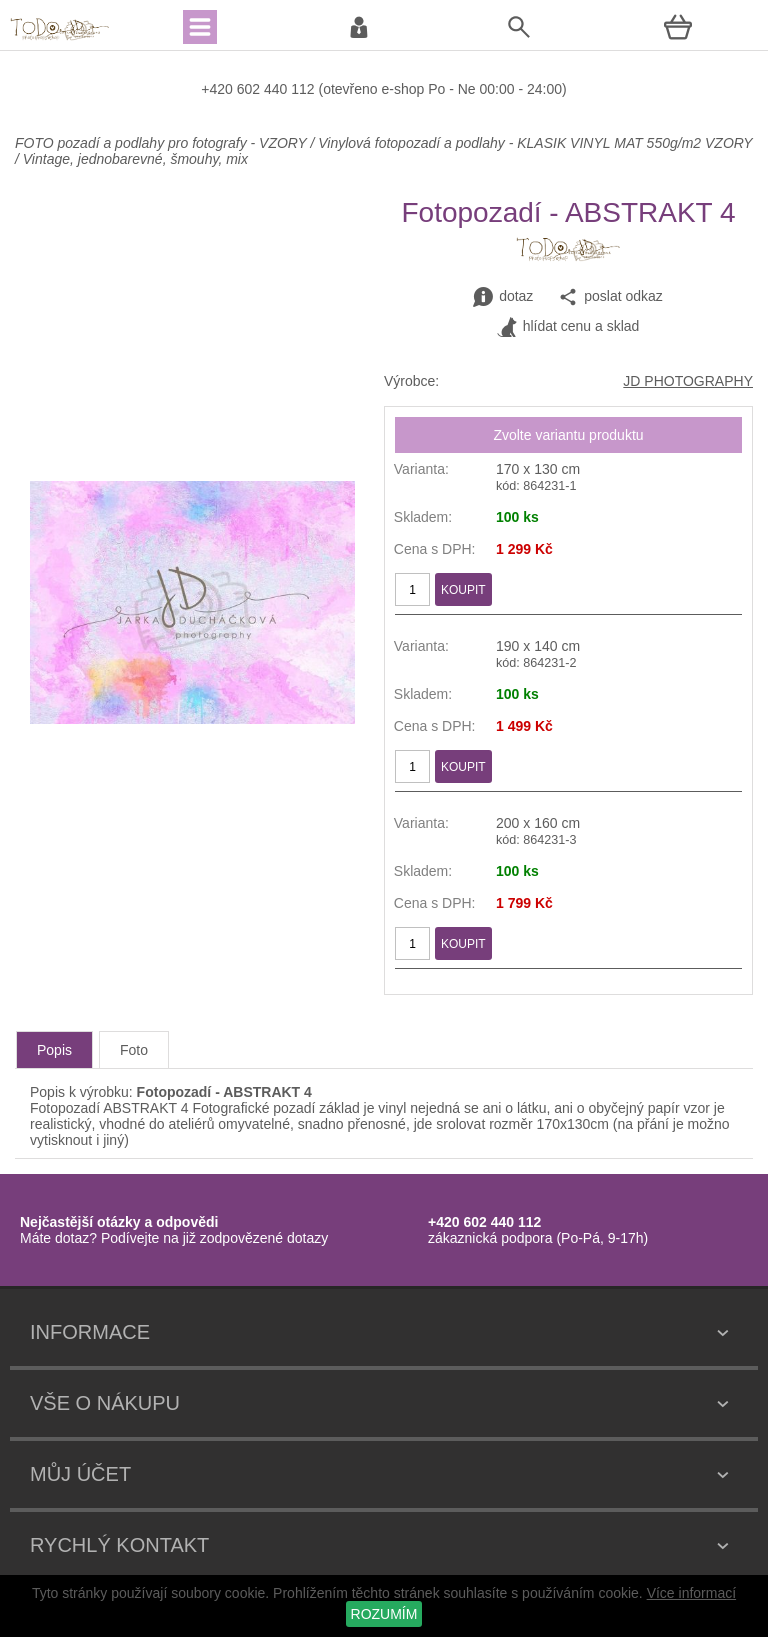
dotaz (503, 297)
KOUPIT (463, 590)
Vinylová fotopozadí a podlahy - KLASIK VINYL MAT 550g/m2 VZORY (535, 143)
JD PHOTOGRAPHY (688, 381)
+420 (218, 89)
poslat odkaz (610, 297)
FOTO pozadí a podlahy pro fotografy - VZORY (162, 143)
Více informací (691, 1593)
